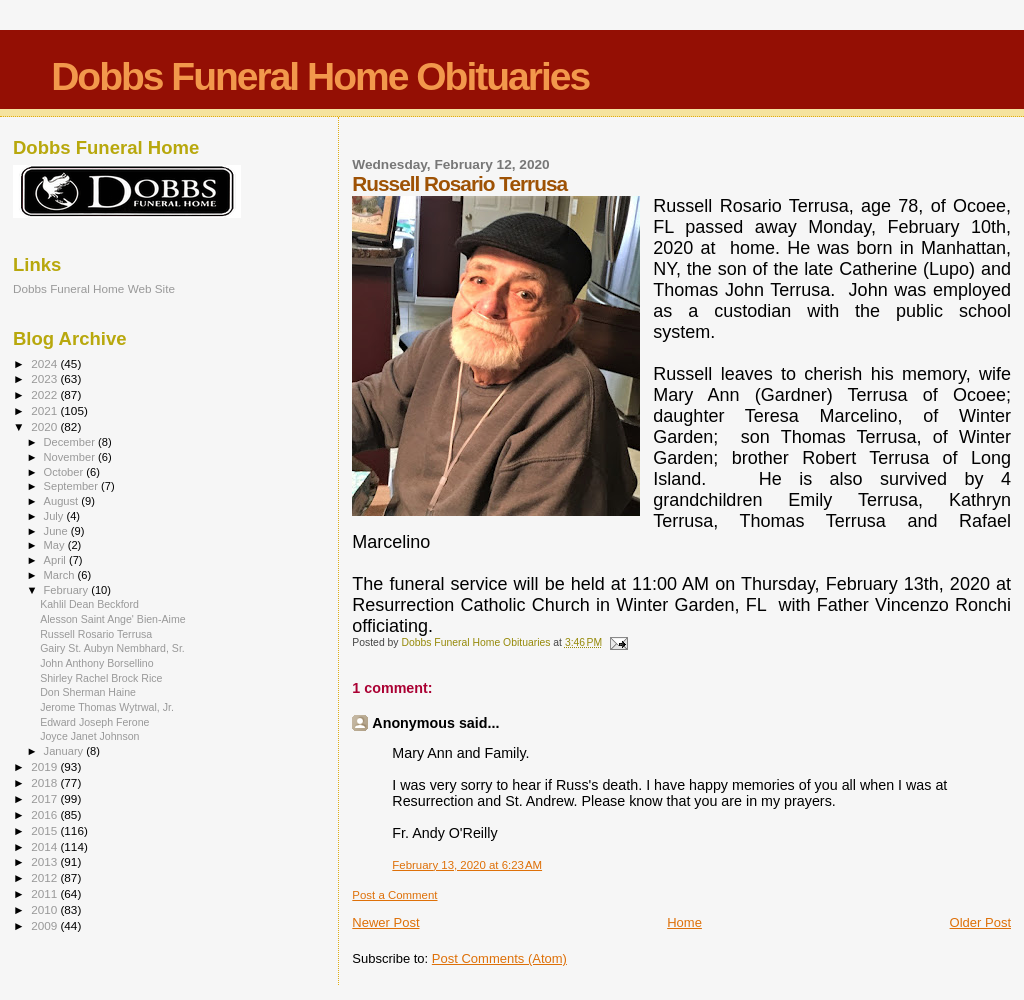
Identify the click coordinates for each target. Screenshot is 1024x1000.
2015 (45, 830)
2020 (45, 426)
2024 (45, 363)
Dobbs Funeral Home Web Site (94, 288)
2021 (45, 410)
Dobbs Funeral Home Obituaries (320, 76)
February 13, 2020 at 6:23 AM (467, 865)
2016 (45, 814)
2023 (45, 378)
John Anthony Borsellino (97, 663)
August (63, 501)
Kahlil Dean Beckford (89, 604)
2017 (45, 798)
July (55, 516)
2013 (45, 861)
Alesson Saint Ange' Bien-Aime (113, 619)
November (71, 457)
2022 (45, 394)
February (68, 590)
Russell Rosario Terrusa (96, 634)
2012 (45, 877)
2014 (45, 846)
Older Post (980, 922)
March (61, 575)
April (56, 560)
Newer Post (385, 922)
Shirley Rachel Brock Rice (101, 678)
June (57, 531)
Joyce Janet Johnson (89, 736)
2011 (45, 893)
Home (684, 922)
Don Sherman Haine (88, 692)
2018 (45, 782)
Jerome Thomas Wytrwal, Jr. (107, 707)
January (65, 751)
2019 (45, 766)
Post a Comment (394, 895)
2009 (45, 925)
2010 (45, 909)
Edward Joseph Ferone (94, 722)
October (65, 472)
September (73, 486)
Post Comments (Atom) (499, 958)
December (71, 442)
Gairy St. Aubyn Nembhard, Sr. (112, 648)
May (56, 545)
